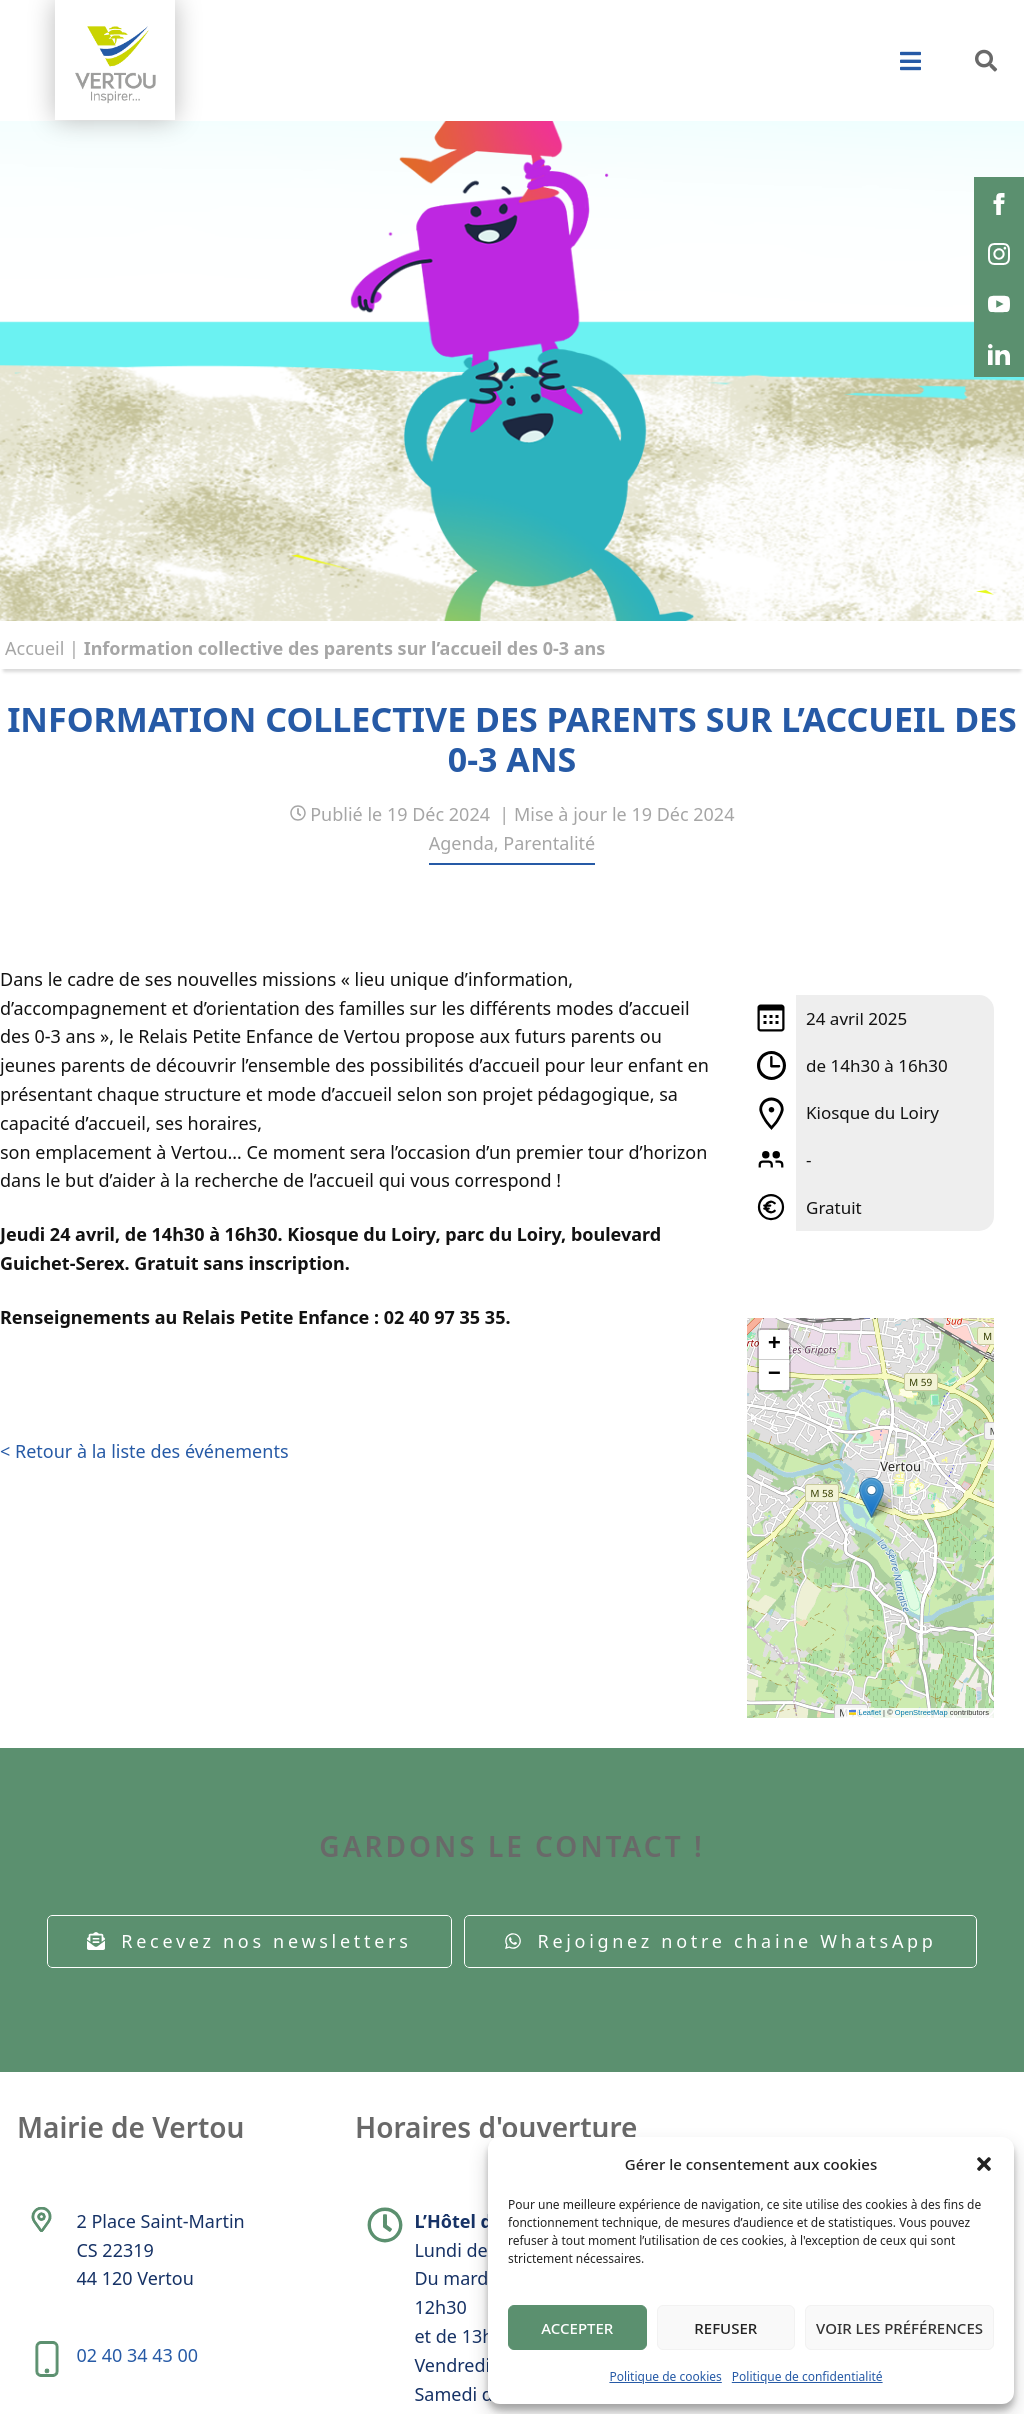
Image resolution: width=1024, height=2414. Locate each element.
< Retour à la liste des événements (144, 1451)
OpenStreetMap (921, 1712)
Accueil (34, 648)
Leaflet (865, 1712)
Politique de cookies (665, 2376)
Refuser (725, 2328)
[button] (984, 2164)
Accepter (577, 2328)
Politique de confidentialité (807, 2376)
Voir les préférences (899, 2328)
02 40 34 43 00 (137, 2355)
